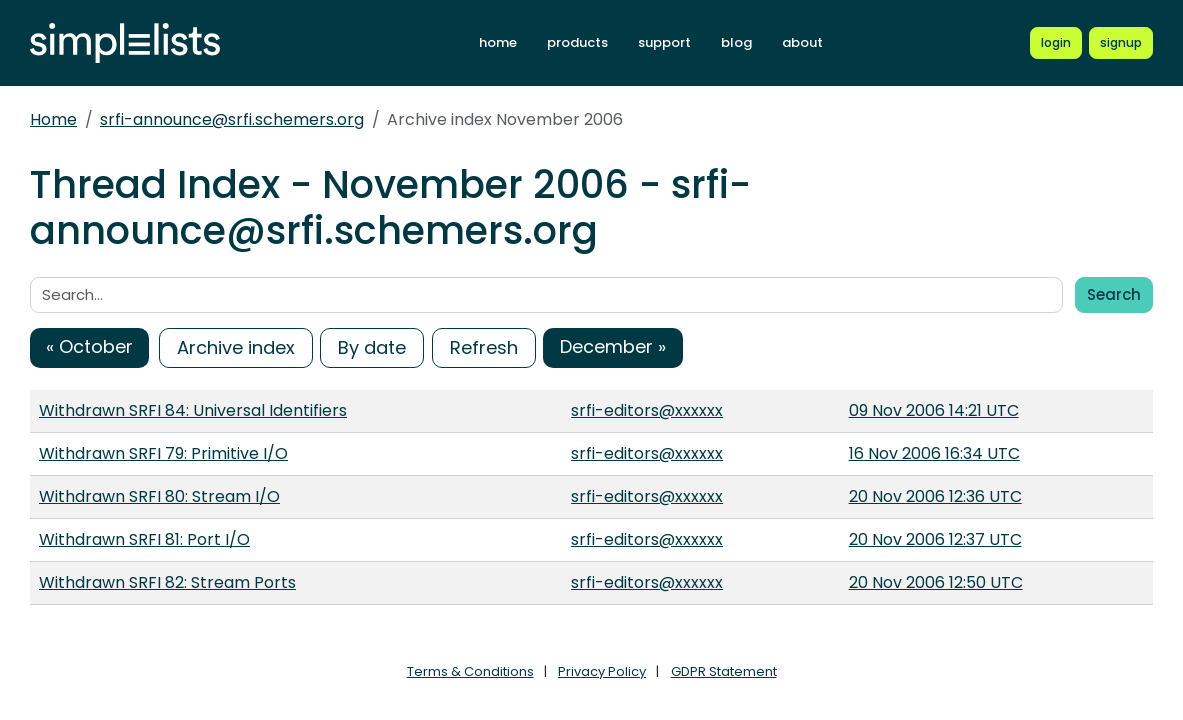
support (664, 42)
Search (1114, 294)
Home (53, 119)
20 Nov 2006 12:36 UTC (935, 496)
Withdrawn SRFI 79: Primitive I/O (163, 453)
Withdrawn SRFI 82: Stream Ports (167, 582)
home (498, 42)
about (802, 42)
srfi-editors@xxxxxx (647, 410)
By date (372, 347)
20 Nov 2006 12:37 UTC (935, 539)
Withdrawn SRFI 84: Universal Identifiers (193, 410)
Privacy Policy (602, 671)
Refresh (484, 347)
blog (736, 42)
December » (613, 346)
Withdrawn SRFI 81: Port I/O (144, 539)
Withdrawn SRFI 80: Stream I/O (159, 496)
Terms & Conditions (470, 671)
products (577, 42)
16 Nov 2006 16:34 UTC (934, 453)
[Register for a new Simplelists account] (1121, 43)
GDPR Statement (724, 671)
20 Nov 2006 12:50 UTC (936, 582)
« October (89, 346)
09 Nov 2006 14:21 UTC (934, 410)
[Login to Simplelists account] (1056, 43)
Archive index (236, 347)
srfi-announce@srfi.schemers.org (232, 119)
